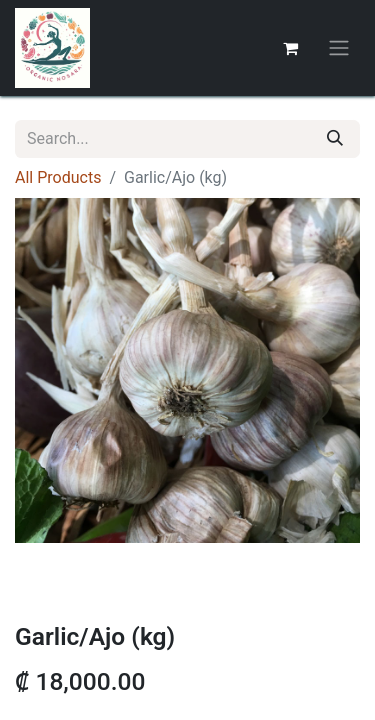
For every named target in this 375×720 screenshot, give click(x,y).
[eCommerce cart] (290, 48)
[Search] (335, 139)
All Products (58, 177)
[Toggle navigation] (339, 48)
